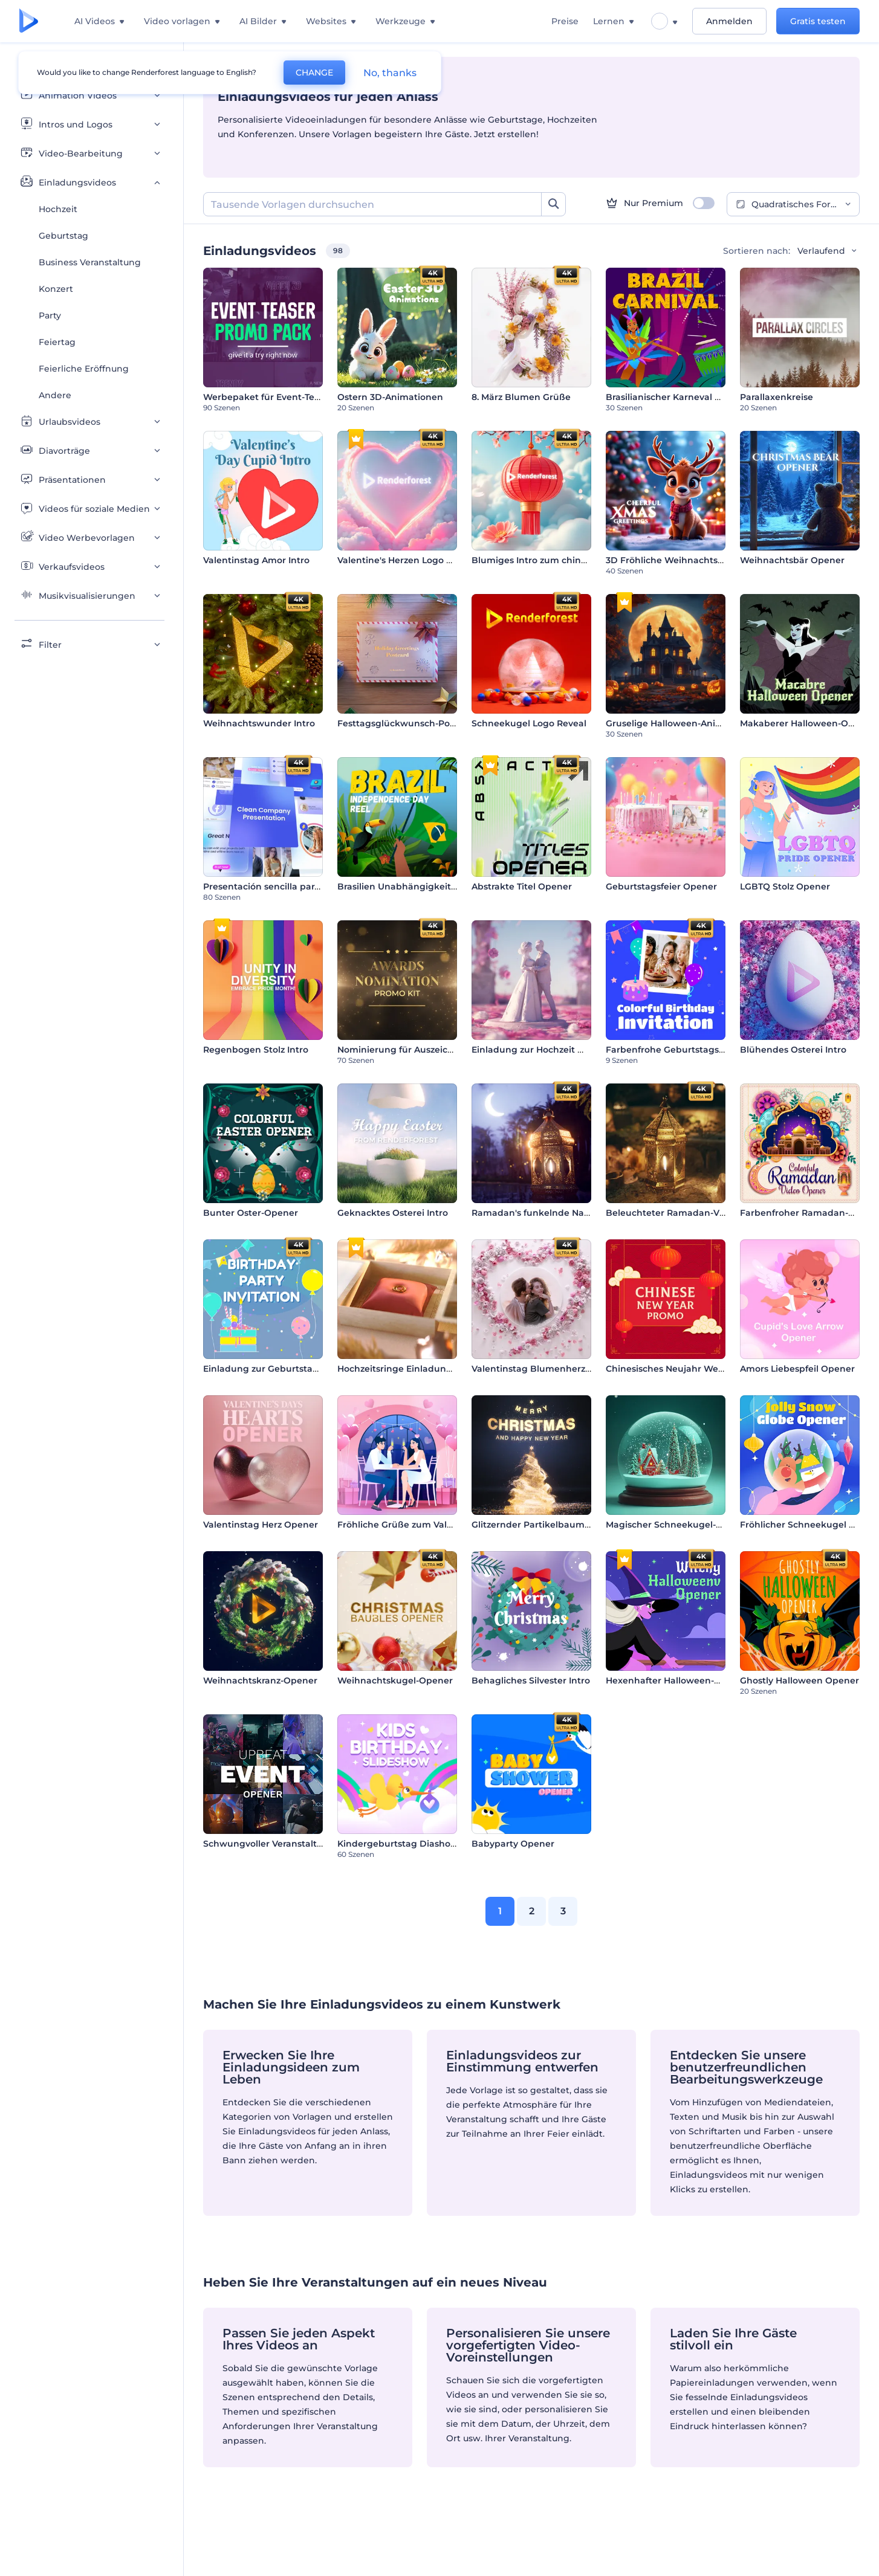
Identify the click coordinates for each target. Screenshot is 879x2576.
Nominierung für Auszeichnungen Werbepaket (442, 1049)
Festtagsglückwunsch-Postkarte (409, 723)
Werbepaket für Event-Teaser (268, 397)
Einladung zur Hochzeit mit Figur (545, 1049)
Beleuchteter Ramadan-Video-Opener (691, 1212)
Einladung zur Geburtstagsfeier (273, 1368)
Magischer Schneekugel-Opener (678, 1524)
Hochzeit (58, 209)
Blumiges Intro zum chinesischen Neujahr (565, 560)
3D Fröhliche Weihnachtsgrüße (675, 560)
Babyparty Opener (513, 1843)
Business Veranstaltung (90, 262)
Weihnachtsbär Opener (792, 560)
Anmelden (729, 21)
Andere (55, 395)
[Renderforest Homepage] (28, 21)
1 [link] (500, 1911)
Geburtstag (63, 235)
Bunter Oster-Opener (250, 1212)
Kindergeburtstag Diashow (397, 1843)
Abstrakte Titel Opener (522, 886)
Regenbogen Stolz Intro (255, 1049)
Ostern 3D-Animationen (390, 397)
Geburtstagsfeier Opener (661, 886)
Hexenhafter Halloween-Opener (677, 1680)
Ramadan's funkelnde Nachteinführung (560, 1212)
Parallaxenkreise (776, 397)
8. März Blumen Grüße (521, 397)
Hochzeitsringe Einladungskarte (408, 1368)
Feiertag (57, 342)
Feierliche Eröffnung (84, 368)
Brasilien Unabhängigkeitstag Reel (414, 886)
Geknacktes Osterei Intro (392, 1212)
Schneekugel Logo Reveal (529, 723)
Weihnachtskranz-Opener (260, 1680)
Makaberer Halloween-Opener (807, 723)
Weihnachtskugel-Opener (395, 1680)
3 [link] (563, 1911)
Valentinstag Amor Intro (256, 560)
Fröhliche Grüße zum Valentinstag (413, 1524)
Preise (565, 21)
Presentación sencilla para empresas (284, 886)
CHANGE (314, 72)
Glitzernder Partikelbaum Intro (540, 1524)
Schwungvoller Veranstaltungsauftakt (287, 1843)
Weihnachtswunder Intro (259, 723)
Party (50, 315)
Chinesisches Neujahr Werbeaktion (684, 1368)
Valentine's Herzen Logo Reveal (406, 560)
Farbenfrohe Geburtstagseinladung (685, 1049)
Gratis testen (818, 21)
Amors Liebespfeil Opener (797, 1368)
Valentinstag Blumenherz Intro (540, 1368)
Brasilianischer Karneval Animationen (689, 397)
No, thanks (390, 73)
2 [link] (531, 1911)
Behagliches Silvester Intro (531, 1680)
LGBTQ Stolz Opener (785, 886)
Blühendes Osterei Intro (793, 1049)
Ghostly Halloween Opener (799, 1680)
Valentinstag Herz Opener (260, 1524)
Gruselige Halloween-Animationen (682, 723)
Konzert (56, 288)
